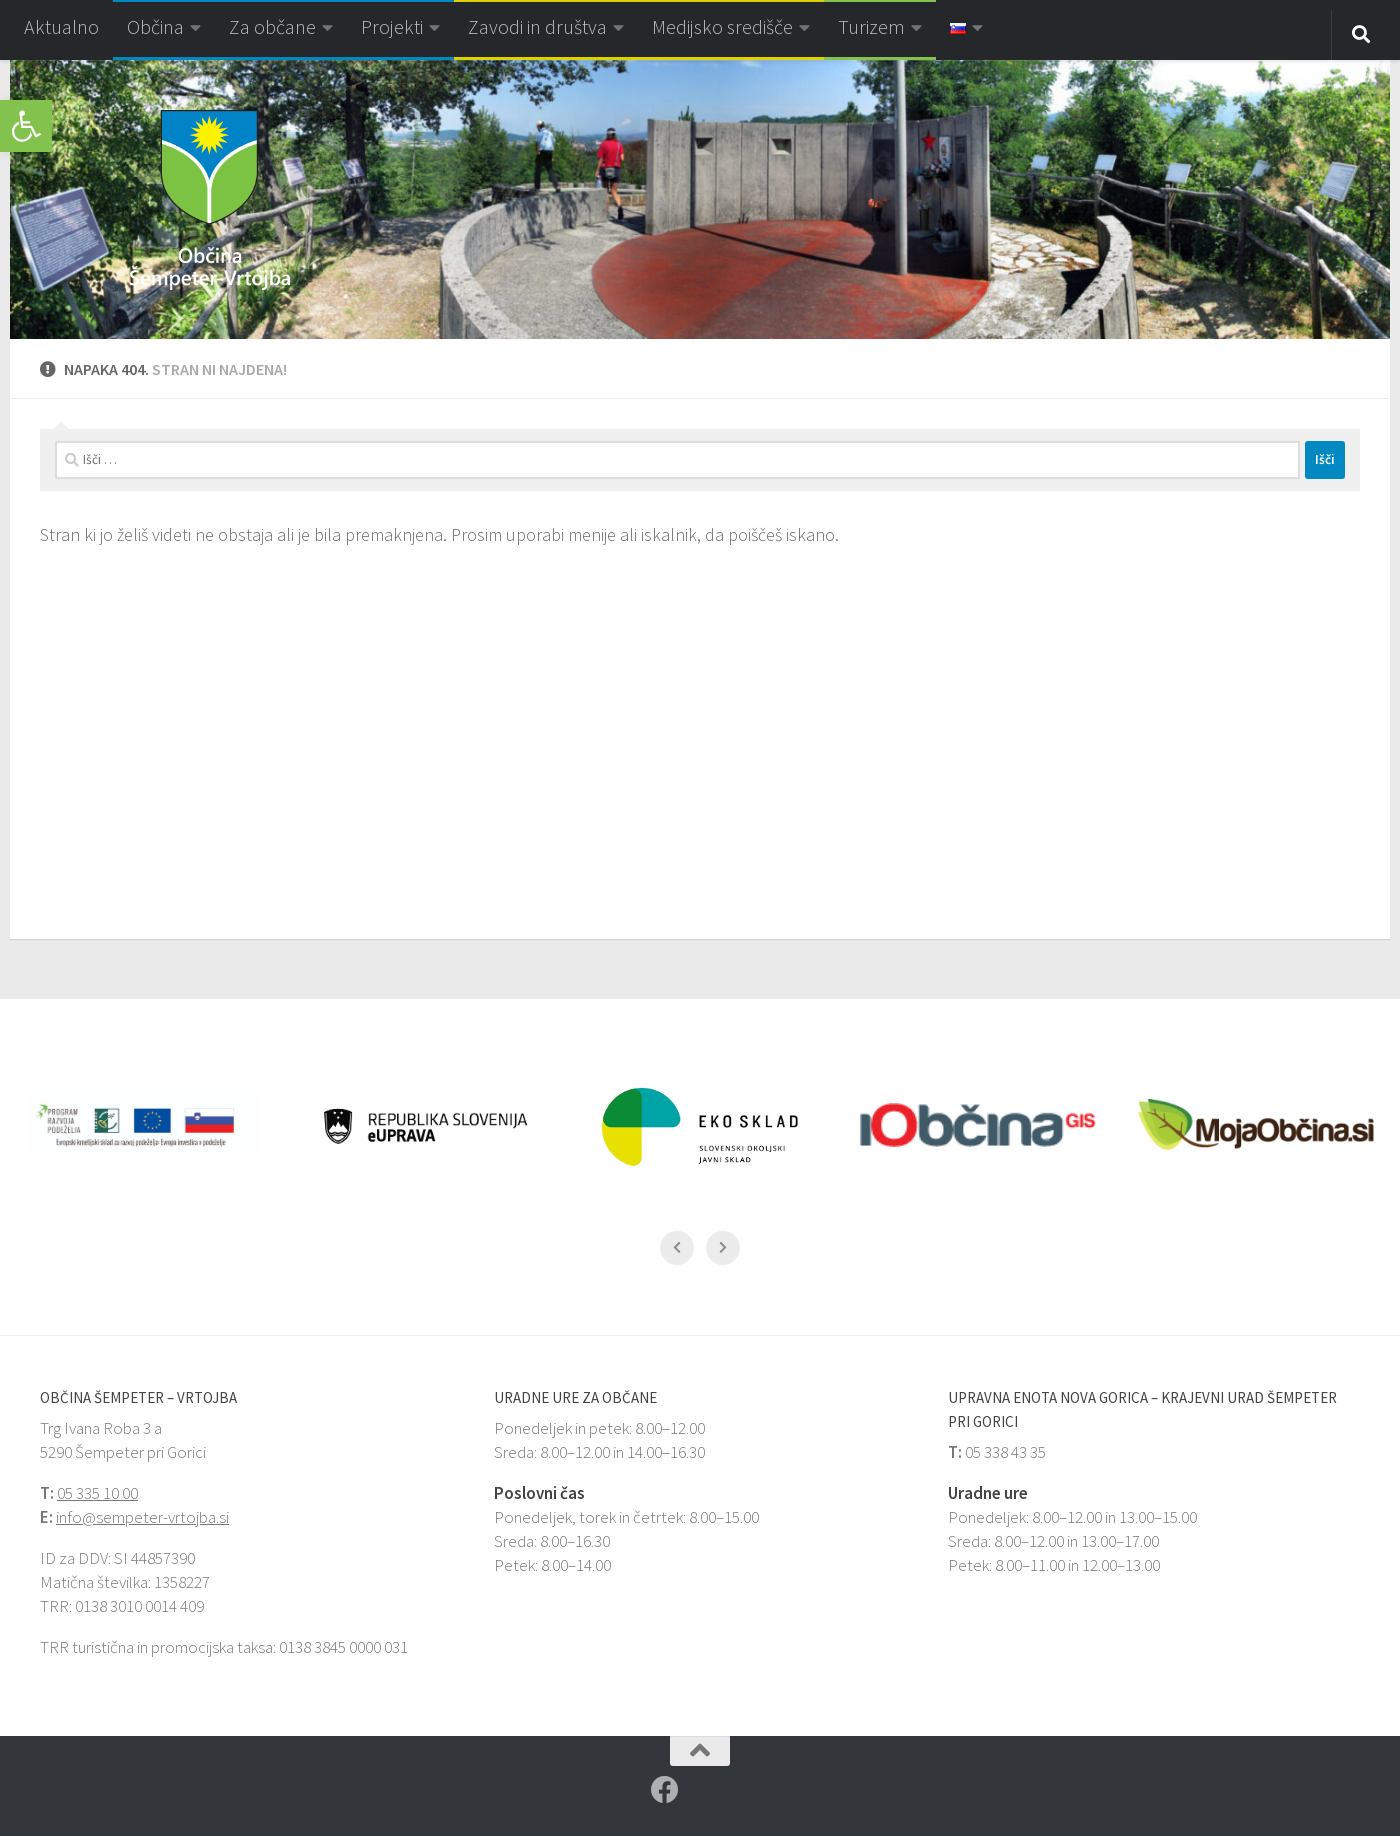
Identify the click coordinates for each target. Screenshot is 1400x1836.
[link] (26, 126)
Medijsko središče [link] (722, 26)
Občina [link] (155, 26)
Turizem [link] (871, 26)
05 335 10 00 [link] (97, 1493)
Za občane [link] (272, 26)
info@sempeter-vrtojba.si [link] (142, 1517)
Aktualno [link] (61, 26)
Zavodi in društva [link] (537, 26)
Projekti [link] (392, 26)
